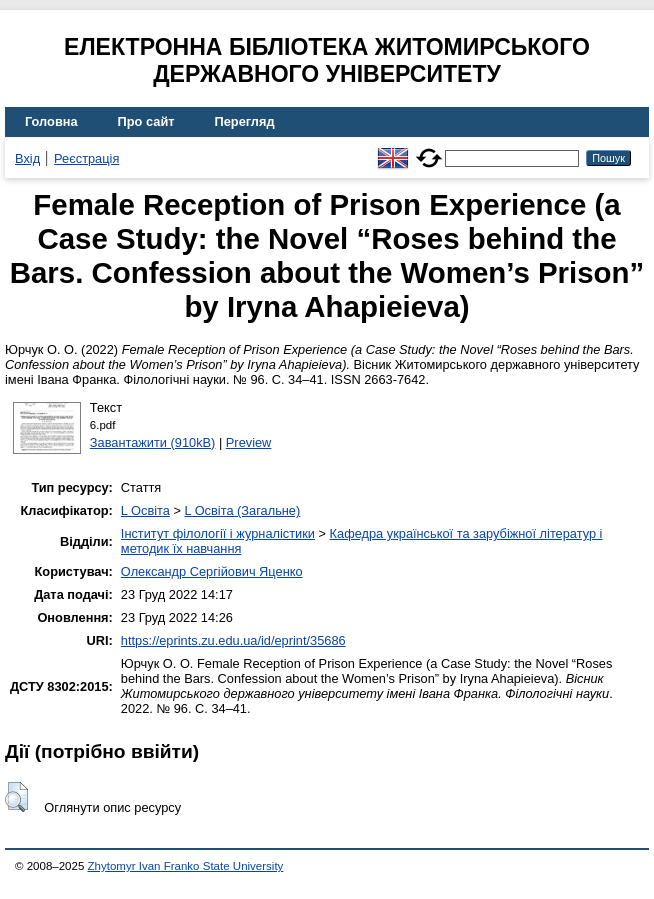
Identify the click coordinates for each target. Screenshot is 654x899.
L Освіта (145, 510)
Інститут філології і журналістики (218, 533)
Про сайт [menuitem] (146, 121)
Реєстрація (86, 158)
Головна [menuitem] (51, 121)
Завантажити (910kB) (153, 442)
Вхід (27, 158)
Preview (249, 442)
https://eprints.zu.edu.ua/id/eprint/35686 (233, 640)
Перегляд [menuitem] (245, 121)
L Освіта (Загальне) (242, 510)
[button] (16, 797)
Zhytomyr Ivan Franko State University (186, 866)
